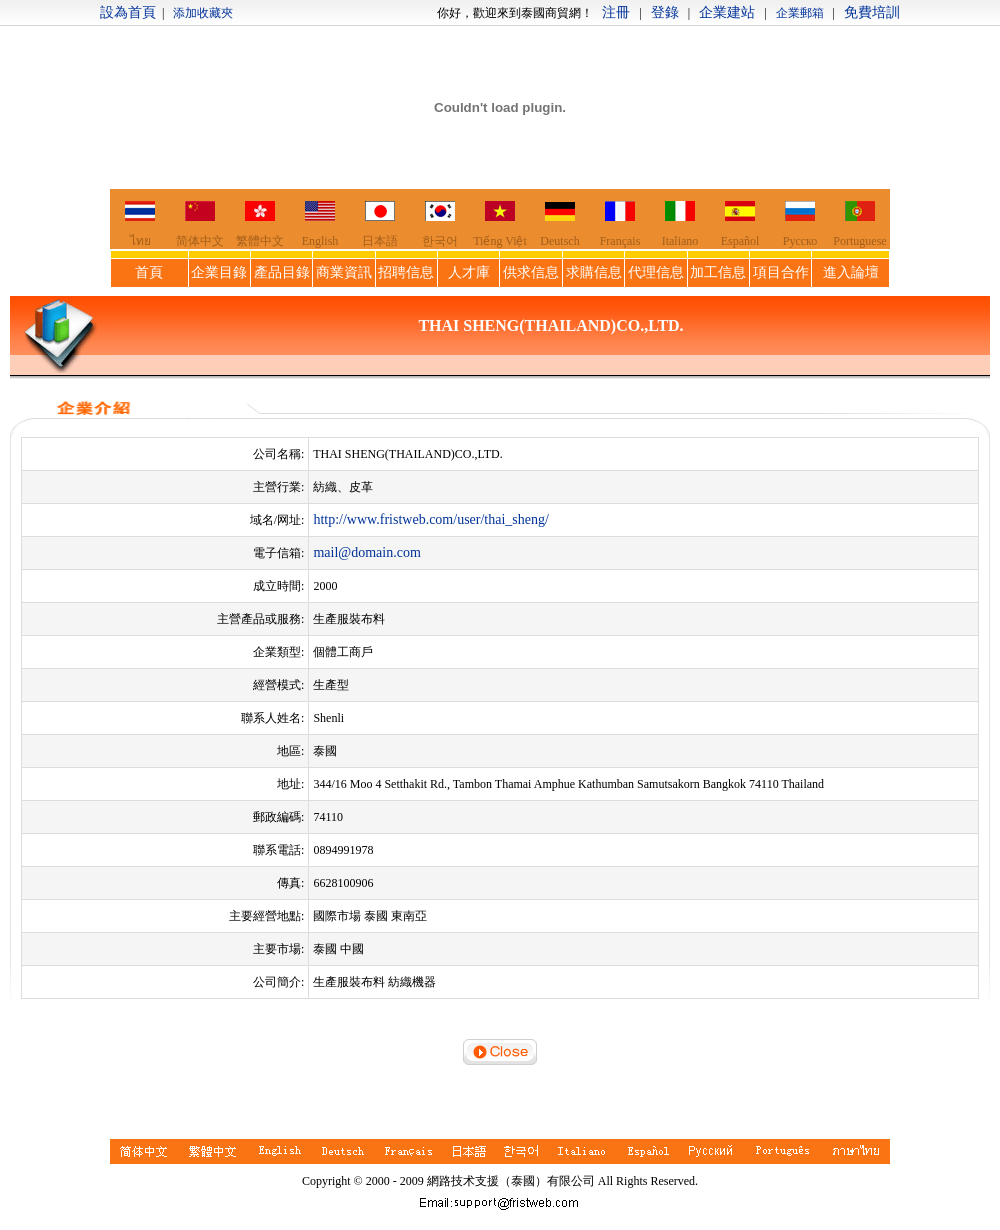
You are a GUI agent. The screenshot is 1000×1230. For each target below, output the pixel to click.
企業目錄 (219, 272)
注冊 (616, 12)
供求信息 (531, 272)
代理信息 (656, 272)
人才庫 (469, 272)
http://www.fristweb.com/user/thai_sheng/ (431, 519)
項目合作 (781, 272)
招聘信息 (406, 272)
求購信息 (594, 272)
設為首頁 (128, 12)
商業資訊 (344, 272)
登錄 (665, 12)
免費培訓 (872, 12)
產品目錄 (282, 272)
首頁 (149, 272)
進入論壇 (851, 272)
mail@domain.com (366, 552)
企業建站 (727, 12)
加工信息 (718, 272)
